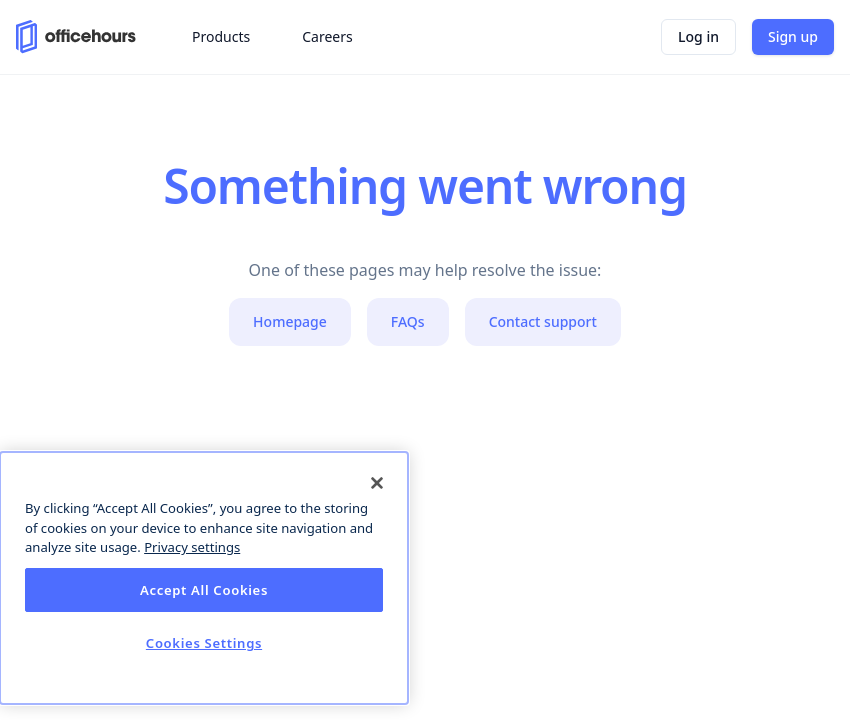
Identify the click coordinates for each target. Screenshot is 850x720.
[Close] (377, 483)
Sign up (793, 36)
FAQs (408, 321)
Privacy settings (192, 547)
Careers (327, 36)
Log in (698, 36)
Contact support (543, 321)
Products (221, 36)
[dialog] (204, 578)
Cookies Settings (204, 643)
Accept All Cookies (204, 590)
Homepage (290, 321)
